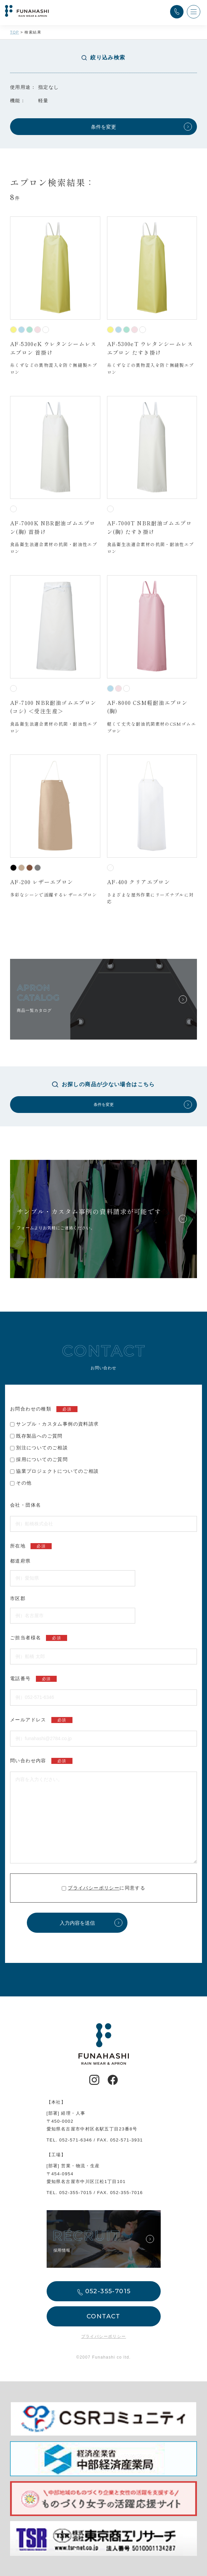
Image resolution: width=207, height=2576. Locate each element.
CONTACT (103, 2316)
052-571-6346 (75, 2139)
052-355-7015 (75, 2192)
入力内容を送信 (77, 1923)
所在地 (31, 1546)
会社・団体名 (25, 1505)
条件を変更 (103, 127)
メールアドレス (41, 1720)
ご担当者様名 (38, 1638)
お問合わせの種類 (43, 1409)
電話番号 (33, 1679)
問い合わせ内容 (41, 1761)
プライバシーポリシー (93, 1888)
